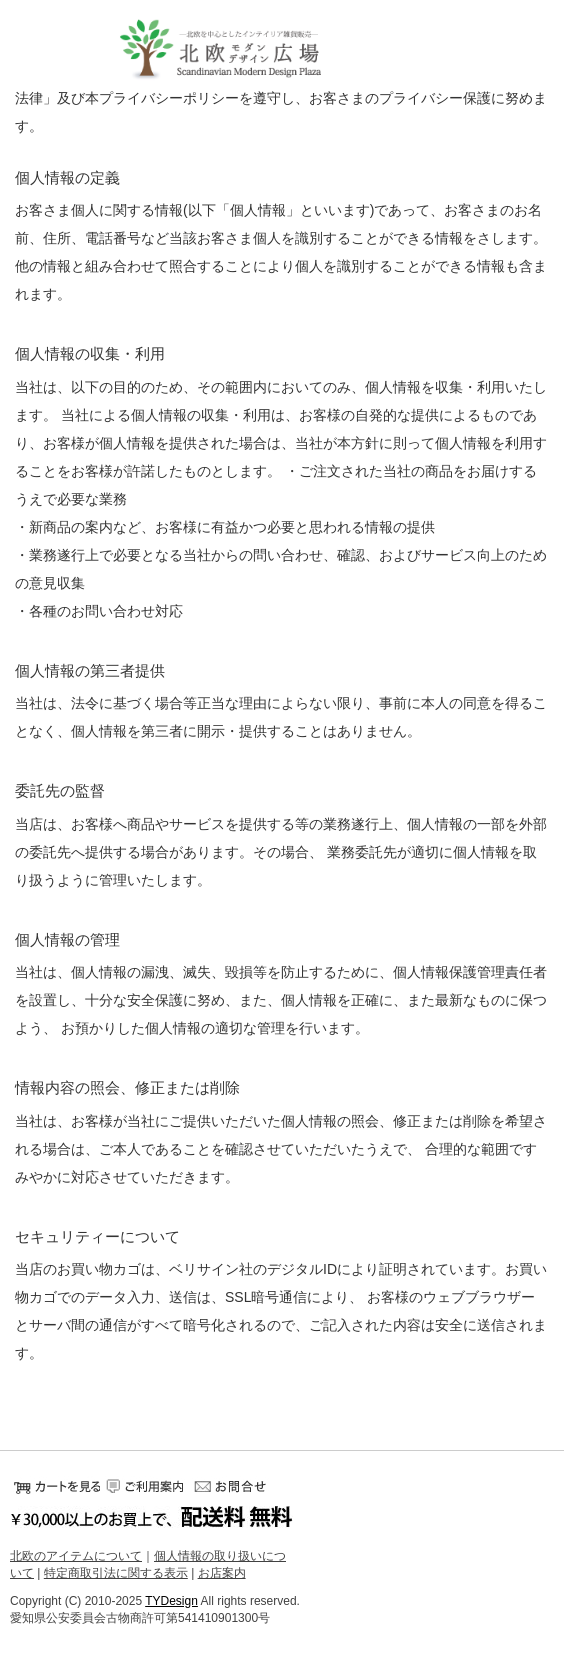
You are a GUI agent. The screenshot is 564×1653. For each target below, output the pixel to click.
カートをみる (55, 1486)
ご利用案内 (145, 1486)
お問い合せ (235, 1486)
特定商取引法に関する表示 (116, 1574)
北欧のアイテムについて (76, 1556)
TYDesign (171, 1601)
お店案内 (222, 1574)
